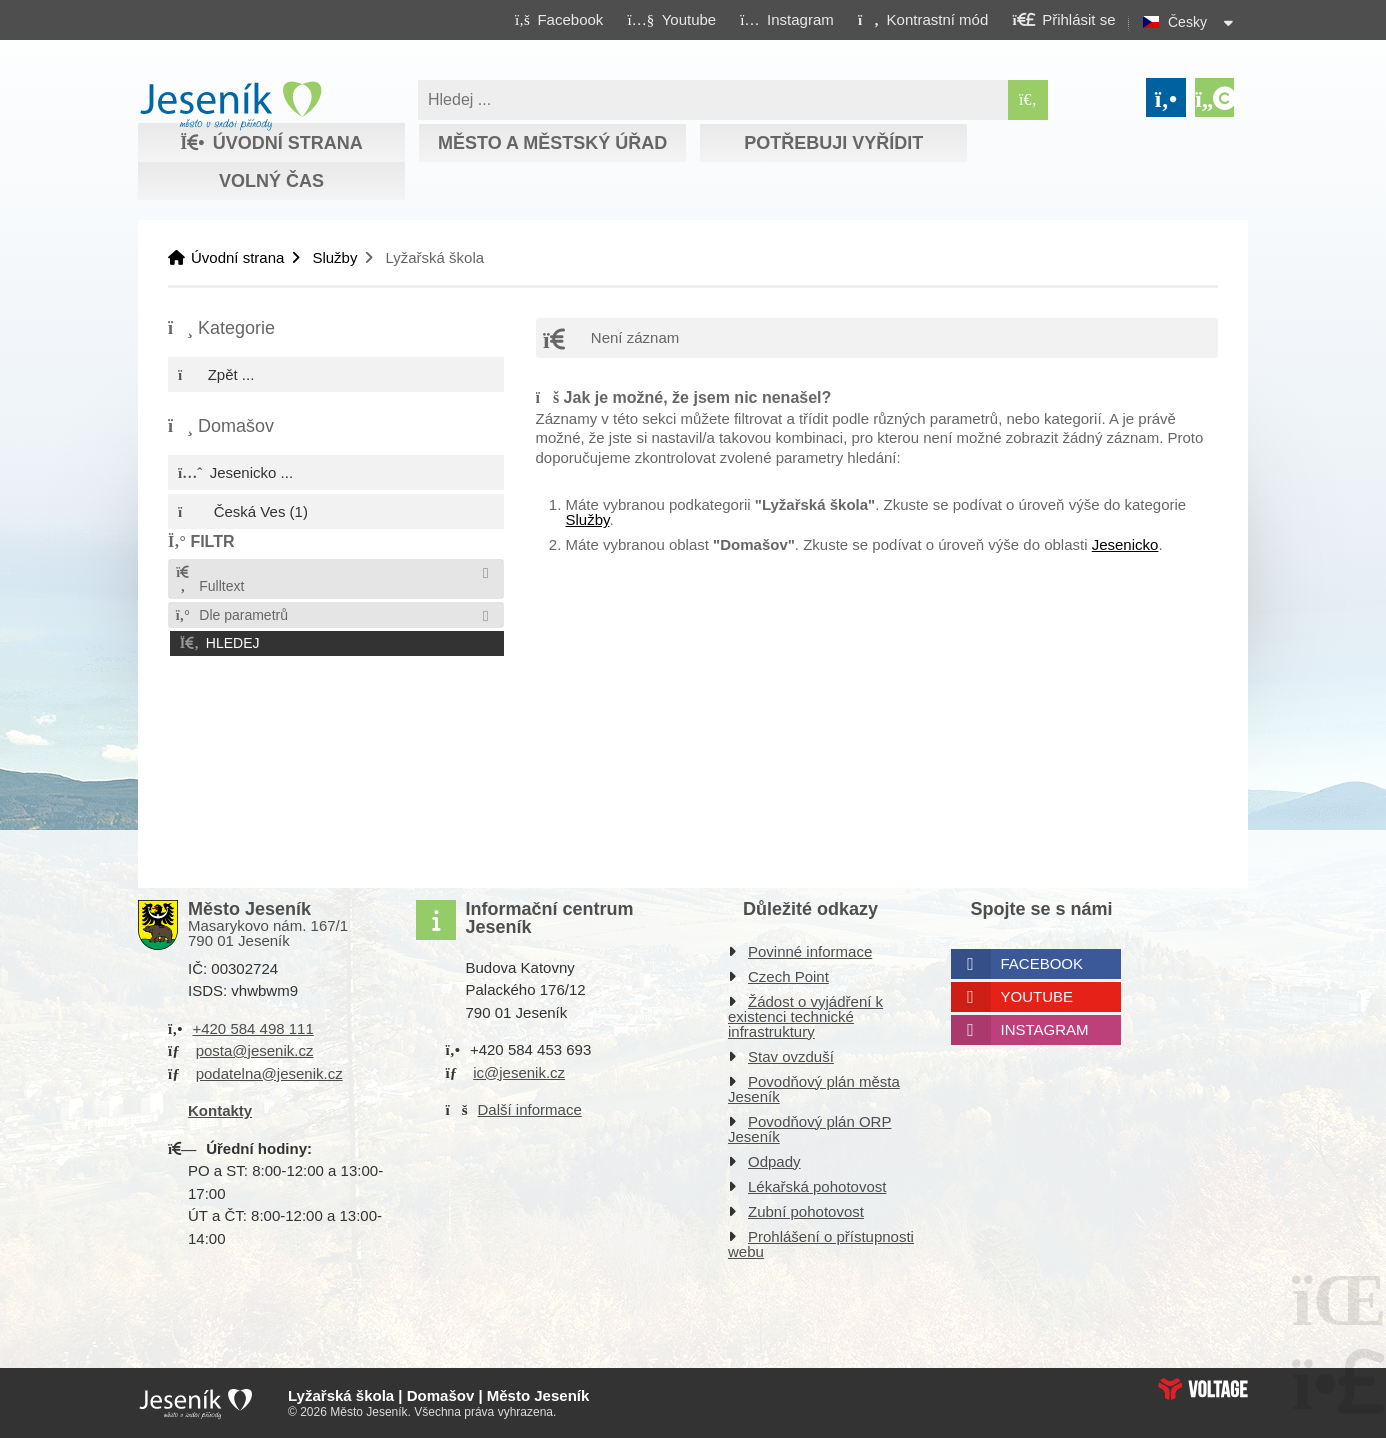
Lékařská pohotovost (817, 1186)
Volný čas (271, 181)
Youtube (1037, 996)
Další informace (530, 1109)
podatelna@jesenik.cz (269, 1073)
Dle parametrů (231, 615)
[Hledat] (1028, 100)
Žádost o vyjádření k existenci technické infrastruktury (805, 1016)
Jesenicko (1125, 544)
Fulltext (209, 579)
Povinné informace (810, 951)
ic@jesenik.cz (519, 1072)
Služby (334, 257)
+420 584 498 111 (252, 1028)
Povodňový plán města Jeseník (814, 1089)
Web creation (1203, 1389)
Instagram (1045, 1029)
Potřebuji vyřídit (833, 143)
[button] (922, 19)
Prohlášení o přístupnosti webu (821, 1244)
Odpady (774, 1161)
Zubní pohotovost (806, 1211)
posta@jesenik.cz (255, 1050)
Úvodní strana (230, 106)
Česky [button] (1187, 22)
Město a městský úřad (552, 143)
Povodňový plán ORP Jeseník (809, 1129)
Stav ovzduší (791, 1056)
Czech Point (788, 976)
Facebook (1042, 963)
